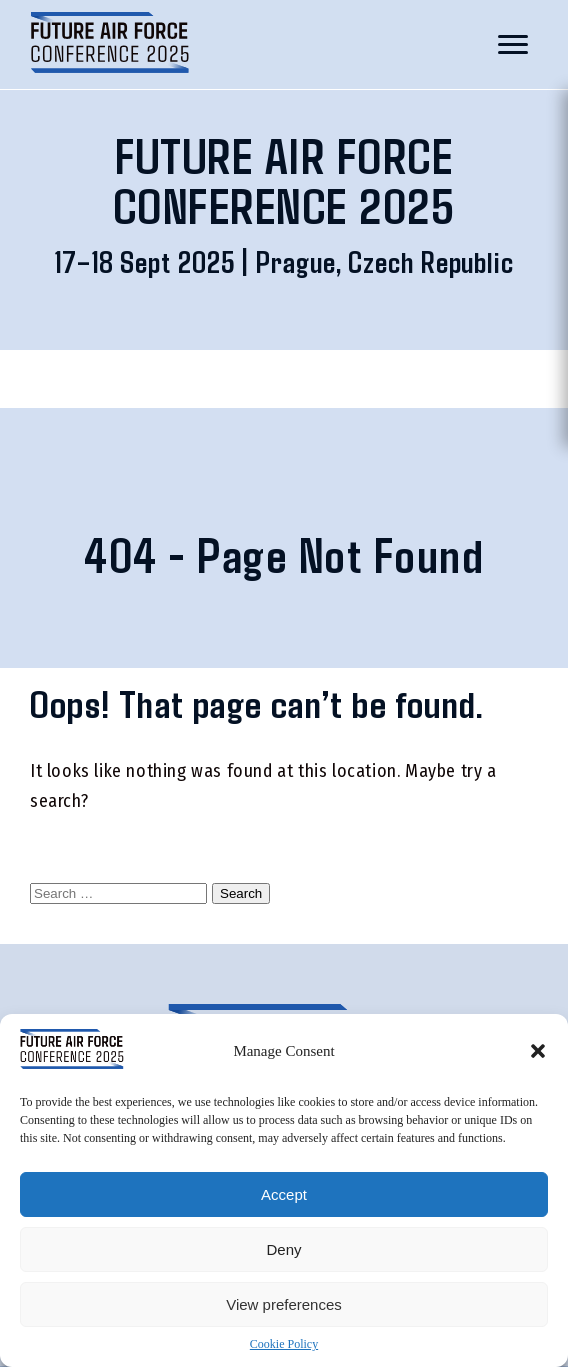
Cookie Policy (284, 1344)
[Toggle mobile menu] (513, 45)
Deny (283, 1249)
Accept (284, 1194)
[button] (538, 1051)
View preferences (284, 1304)
